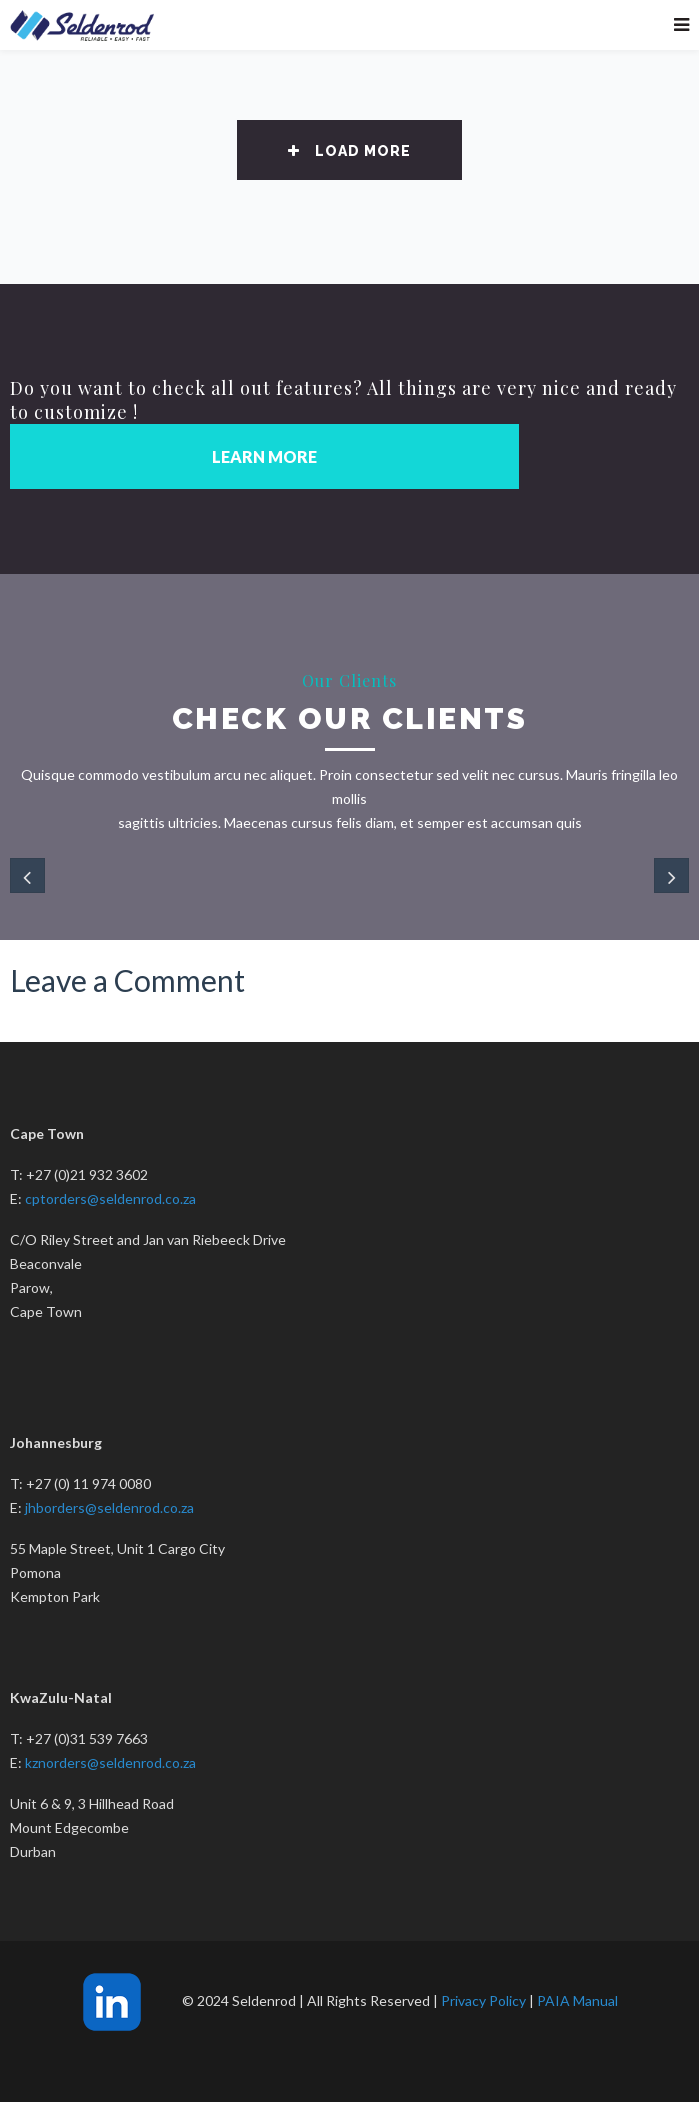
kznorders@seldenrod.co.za (110, 1762)
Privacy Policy (483, 2000)
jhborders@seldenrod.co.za (109, 1507)
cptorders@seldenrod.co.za (110, 1198)
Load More (349, 151)
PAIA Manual (577, 2000)
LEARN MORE (264, 456)
